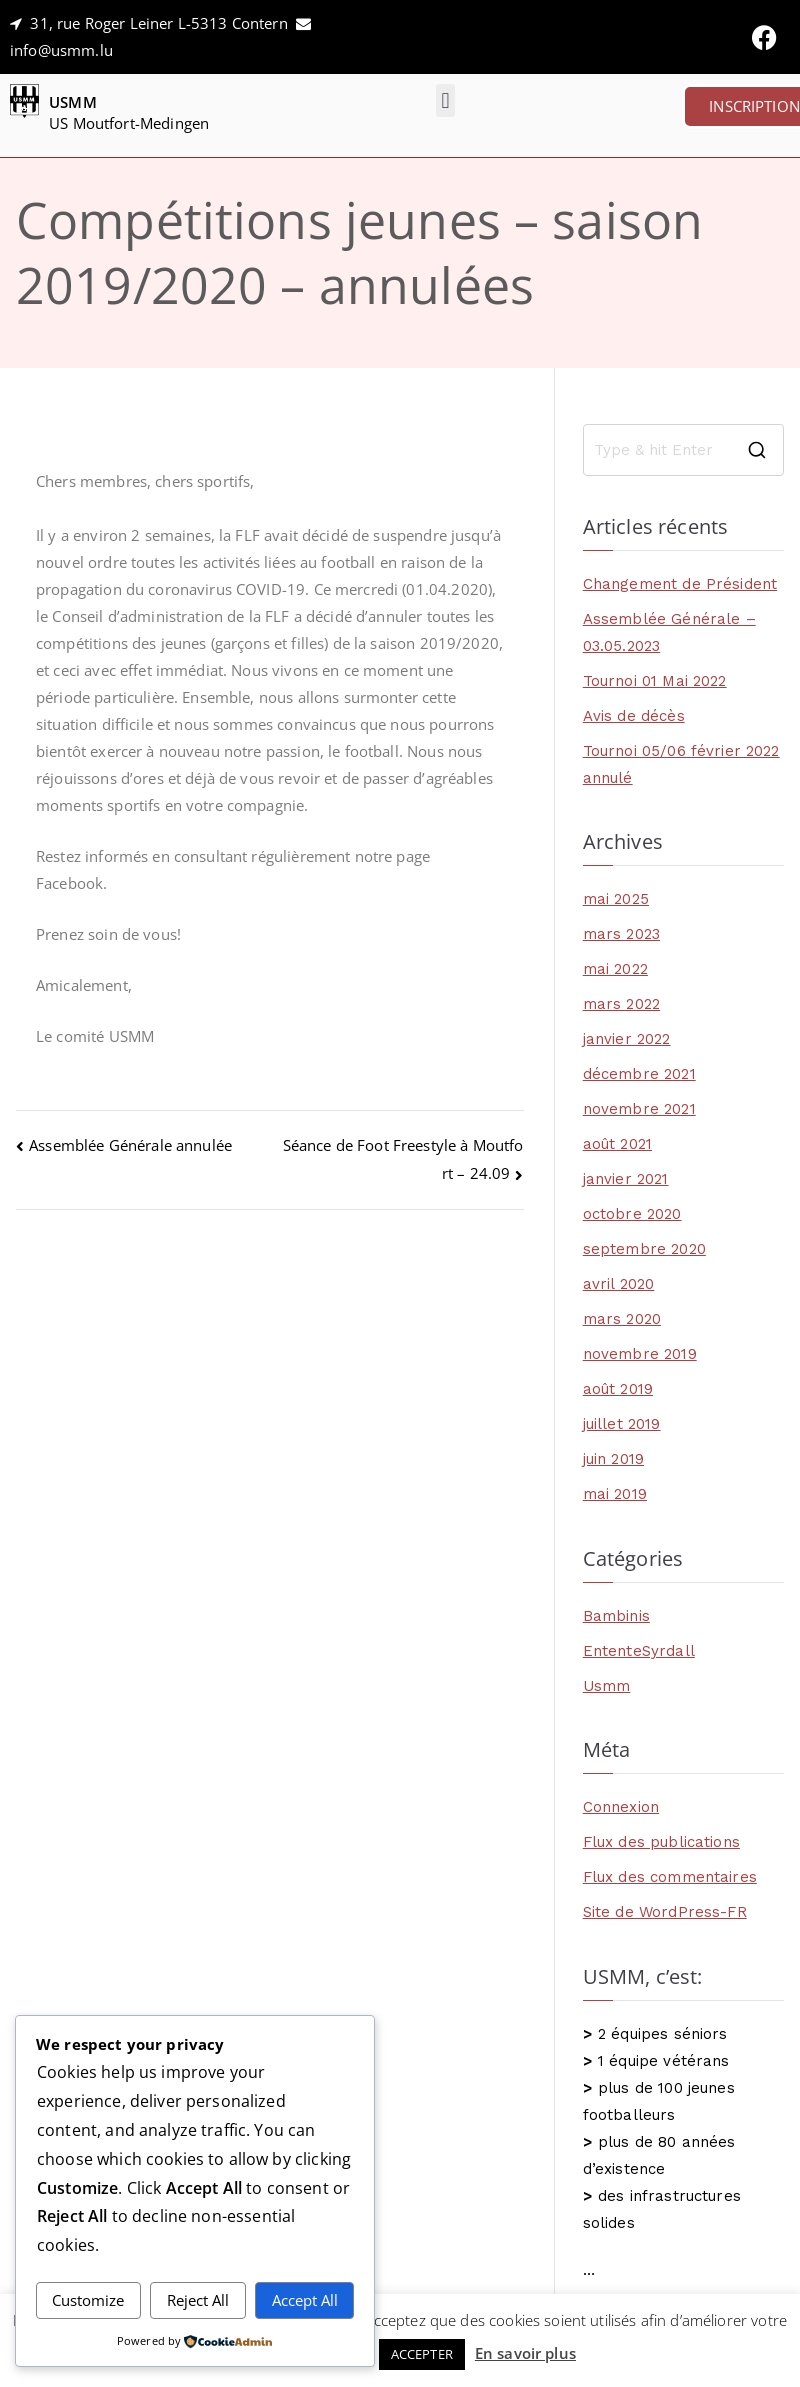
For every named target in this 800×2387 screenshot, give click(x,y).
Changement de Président (680, 584)
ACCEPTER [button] (422, 2354)
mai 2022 (615, 969)
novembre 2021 (639, 1109)
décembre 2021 (639, 1074)
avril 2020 (619, 1284)
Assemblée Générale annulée (130, 1145)
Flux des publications (661, 1842)
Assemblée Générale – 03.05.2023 (669, 632)
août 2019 (618, 1389)
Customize (88, 2300)
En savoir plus (525, 2353)
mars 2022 (621, 1004)
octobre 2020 (632, 1214)
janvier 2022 (627, 1039)
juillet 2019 (622, 1424)
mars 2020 (622, 1319)
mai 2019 (615, 1494)
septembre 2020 (644, 1249)
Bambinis (616, 1616)
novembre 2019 (640, 1354)
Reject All (198, 2300)
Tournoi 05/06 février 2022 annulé (681, 764)
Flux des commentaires (670, 1877)
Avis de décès (634, 716)
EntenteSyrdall (639, 1651)
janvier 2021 (626, 1179)
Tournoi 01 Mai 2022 (655, 681)
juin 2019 (613, 1459)
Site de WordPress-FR (665, 1912)
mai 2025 (616, 899)
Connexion (621, 1807)
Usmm (607, 1686)
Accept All (305, 2300)
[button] (445, 100)
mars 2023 (621, 934)
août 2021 (617, 1144)
